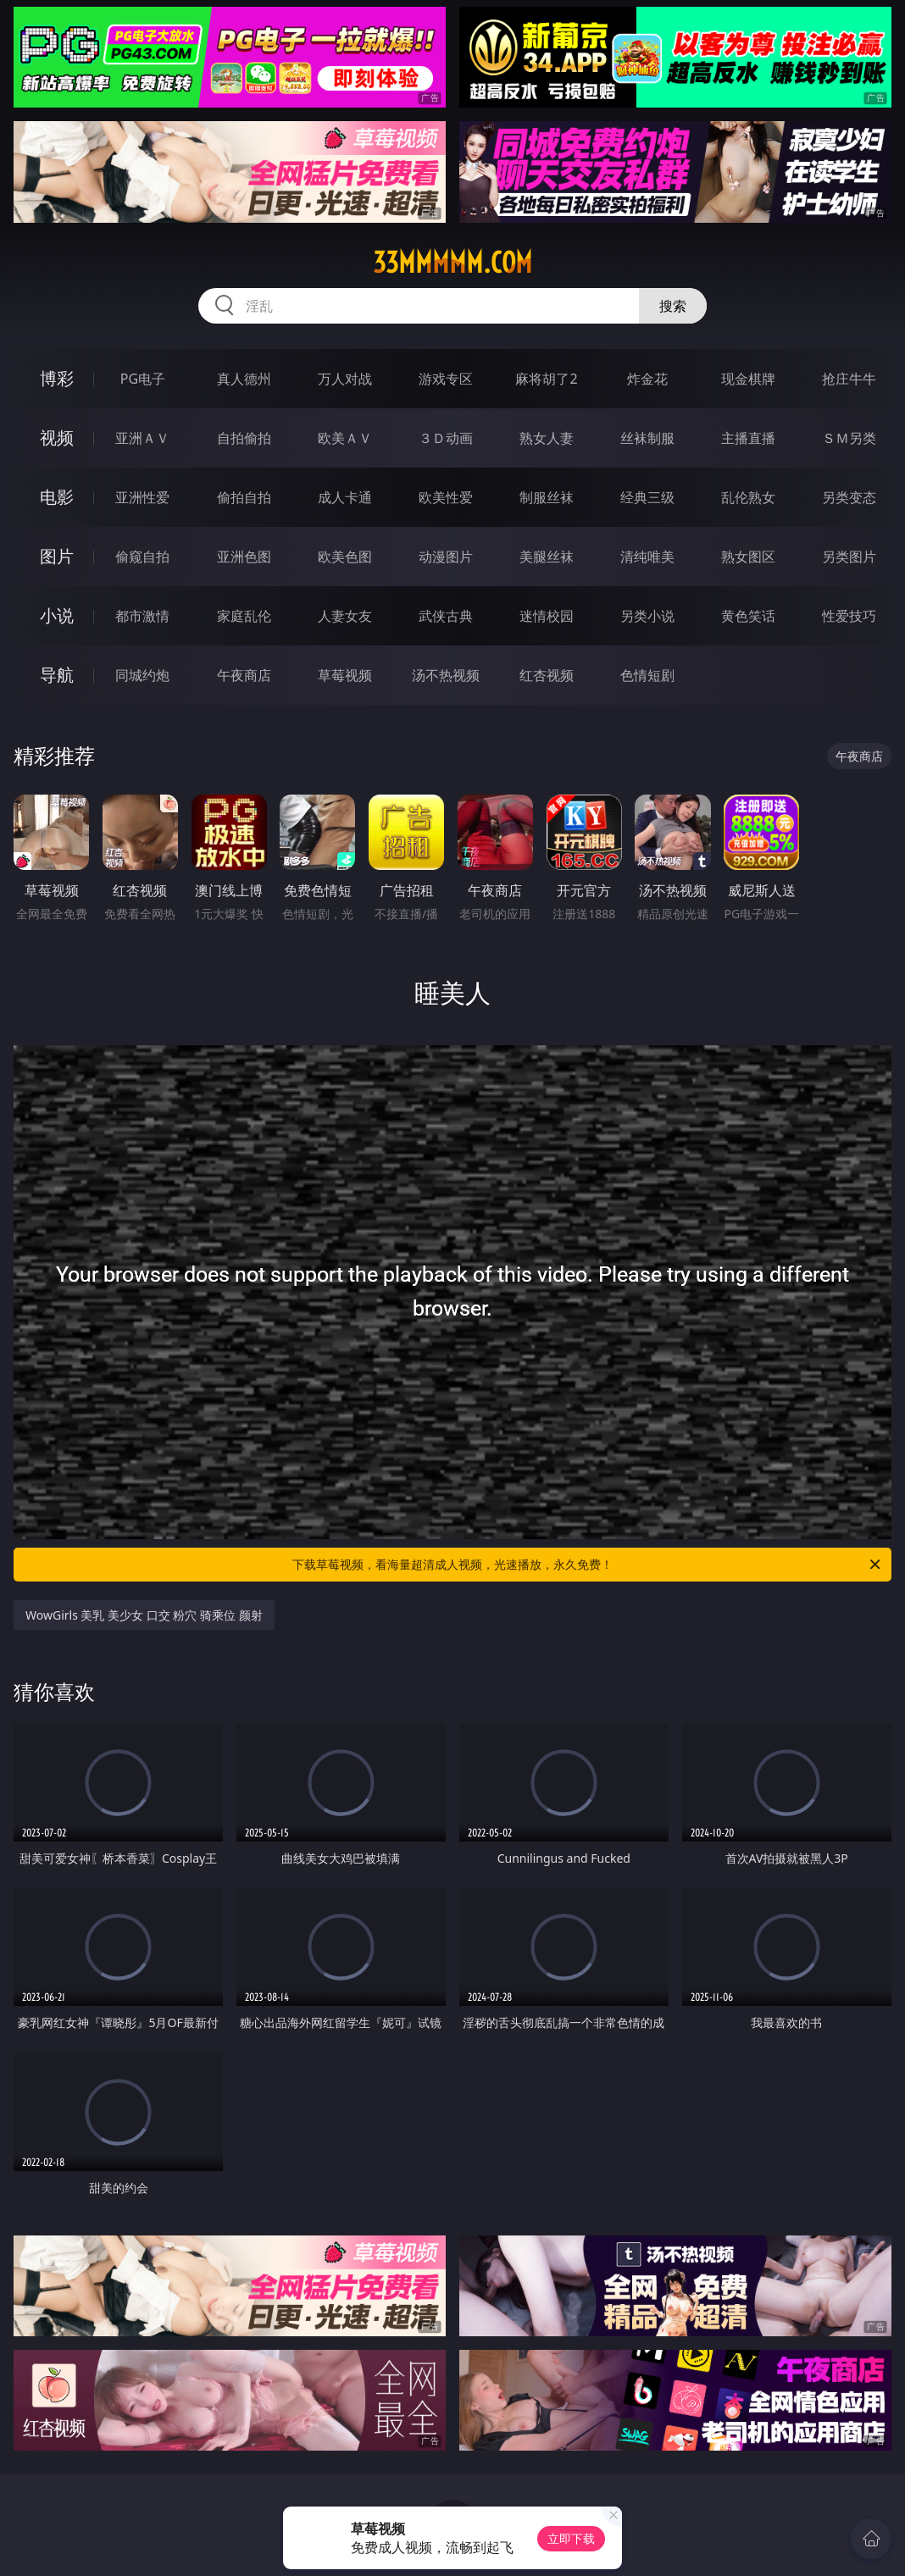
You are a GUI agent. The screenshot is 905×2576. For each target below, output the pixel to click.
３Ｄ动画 (446, 438)
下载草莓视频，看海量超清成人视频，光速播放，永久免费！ (587, 1564)
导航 (57, 674)
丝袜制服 (647, 438)
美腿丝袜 (546, 556)
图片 (57, 556)
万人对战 (345, 378)
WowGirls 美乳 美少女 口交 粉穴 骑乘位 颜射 (144, 1615)
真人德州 (244, 378)
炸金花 (647, 378)
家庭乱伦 (244, 616)
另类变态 (849, 497)
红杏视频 (546, 675)
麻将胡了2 (546, 378)
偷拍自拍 (244, 497)
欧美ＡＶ (345, 438)
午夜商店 (244, 675)
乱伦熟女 (748, 497)
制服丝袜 (546, 497)
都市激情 (142, 616)
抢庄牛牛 (849, 378)
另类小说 (647, 616)
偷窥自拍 (142, 556)
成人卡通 (345, 497)
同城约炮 (142, 675)
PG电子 (142, 378)
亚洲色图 (244, 556)
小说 (57, 615)
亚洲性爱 (142, 497)
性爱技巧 (849, 616)
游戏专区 (446, 378)
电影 (57, 496)
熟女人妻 (546, 438)
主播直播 (748, 438)
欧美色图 (345, 556)
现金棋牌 (748, 378)
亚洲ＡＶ (142, 438)
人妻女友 (345, 616)
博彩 (57, 378)
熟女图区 (748, 556)
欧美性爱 (446, 497)
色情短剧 (647, 675)
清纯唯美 (647, 556)
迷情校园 (546, 616)
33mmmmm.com (452, 263)
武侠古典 (446, 616)
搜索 (672, 305)
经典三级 (647, 497)
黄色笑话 (748, 616)
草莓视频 (345, 675)
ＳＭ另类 (849, 438)
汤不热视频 (446, 675)
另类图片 (849, 556)
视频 (57, 437)
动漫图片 (446, 556)
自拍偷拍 (244, 438)
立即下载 (571, 2538)
